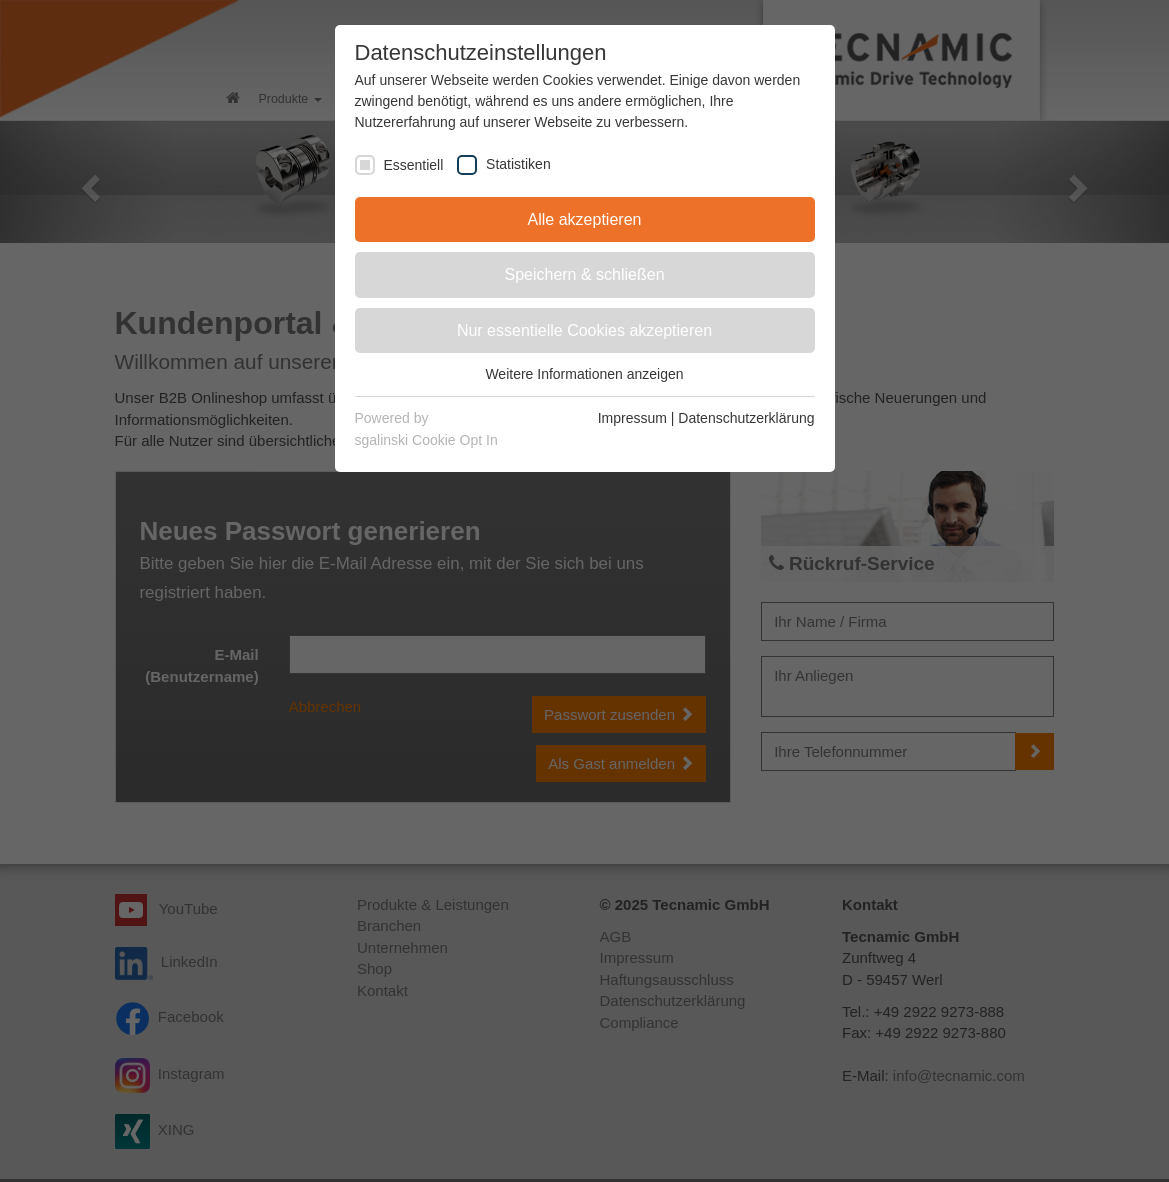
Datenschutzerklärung (746, 418)
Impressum (632, 418)
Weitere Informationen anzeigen (584, 374)
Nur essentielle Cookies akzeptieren (584, 330)
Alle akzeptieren (585, 219)
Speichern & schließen (584, 274)
